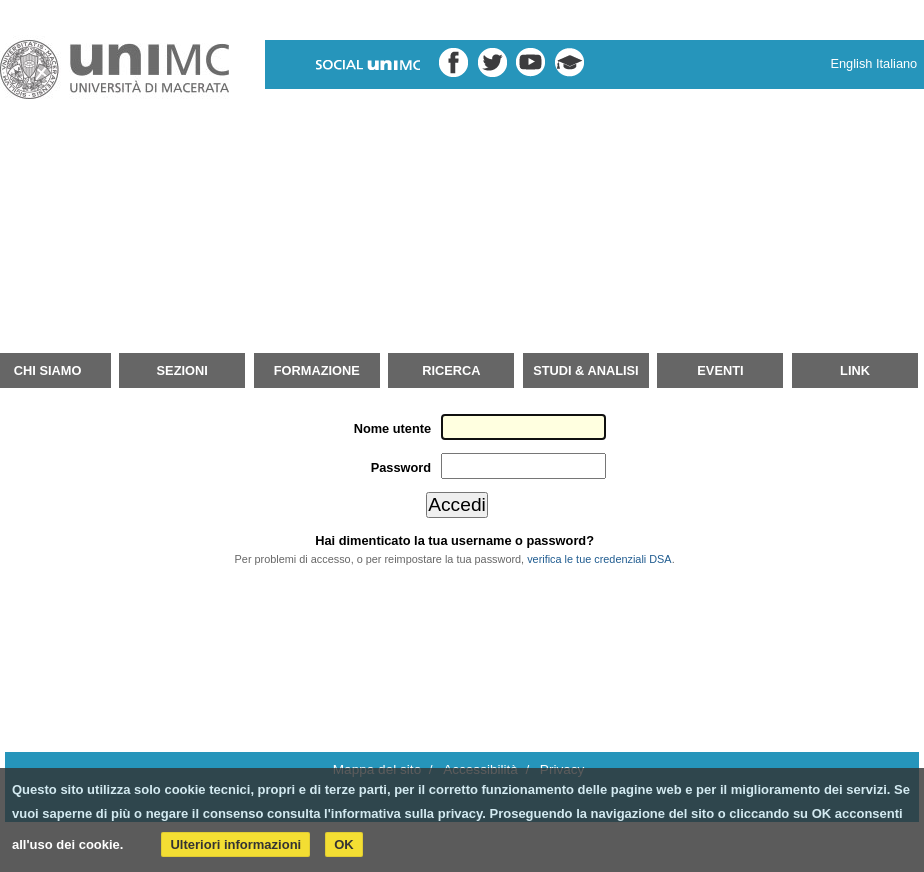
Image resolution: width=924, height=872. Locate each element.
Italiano (896, 63)
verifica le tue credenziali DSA (599, 559)
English (851, 63)
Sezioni (182, 370)
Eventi (720, 370)
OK (344, 844)
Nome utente (393, 428)
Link (855, 370)
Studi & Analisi (585, 370)
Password (401, 467)
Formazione (317, 370)
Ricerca (451, 370)
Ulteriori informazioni (235, 844)
